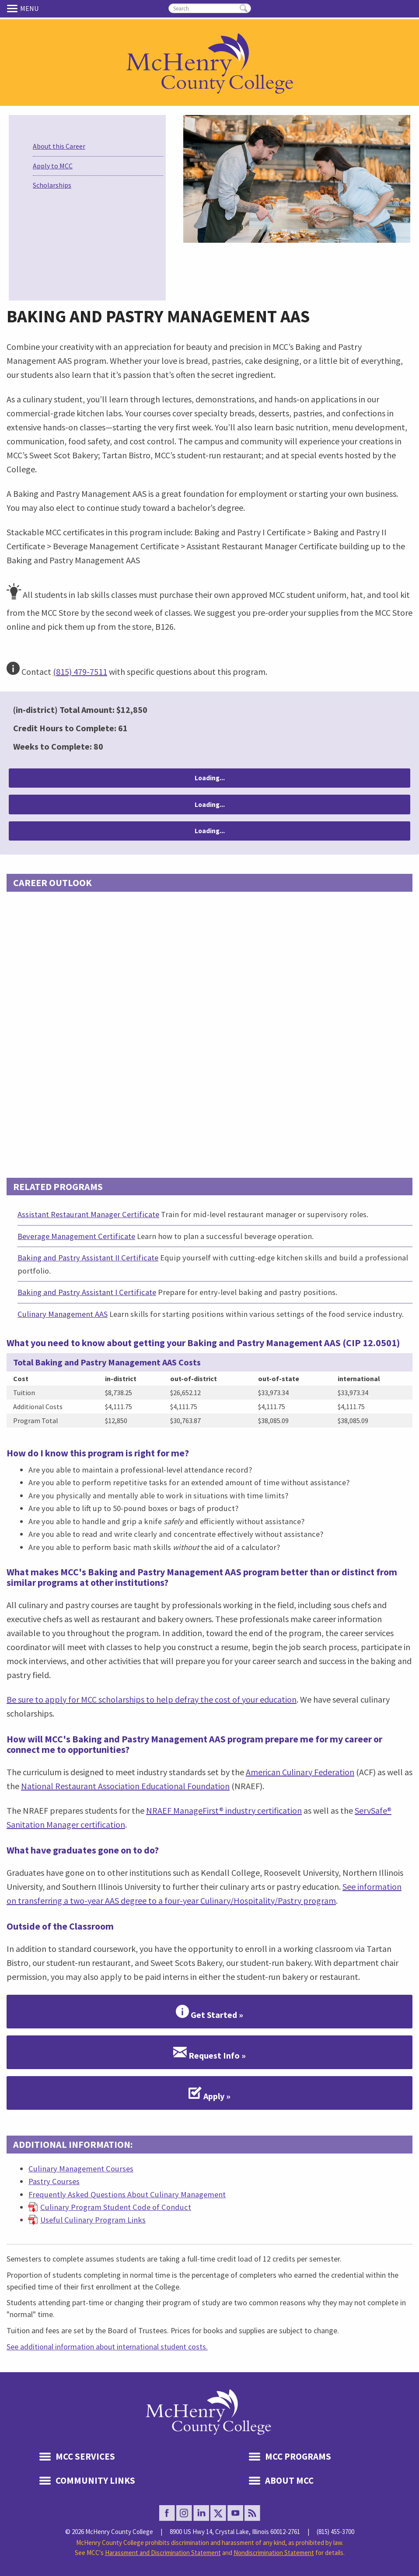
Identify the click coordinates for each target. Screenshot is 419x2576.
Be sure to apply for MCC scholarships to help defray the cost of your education (152, 1699)
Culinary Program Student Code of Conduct (115, 2207)
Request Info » (209, 2052)
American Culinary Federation (300, 1771)
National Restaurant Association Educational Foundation (125, 1785)
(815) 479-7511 (80, 671)
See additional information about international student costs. (107, 2347)
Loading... (210, 778)
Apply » (209, 2093)
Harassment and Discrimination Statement (163, 2552)
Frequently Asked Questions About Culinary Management (127, 2194)
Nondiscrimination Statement (274, 2552)
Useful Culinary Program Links (93, 2220)
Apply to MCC (53, 165)
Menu (13, 8)
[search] (209, 8)
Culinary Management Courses (80, 2169)
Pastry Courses (54, 2181)
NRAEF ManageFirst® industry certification (224, 1810)
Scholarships (52, 185)
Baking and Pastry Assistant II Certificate (87, 1258)
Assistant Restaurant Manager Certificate (88, 1214)
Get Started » (209, 2012)
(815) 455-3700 (335, 2531)
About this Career (59, 146)
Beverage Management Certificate (76, 1236)
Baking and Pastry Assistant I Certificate (86, 1292)
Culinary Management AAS (62, 1314)
